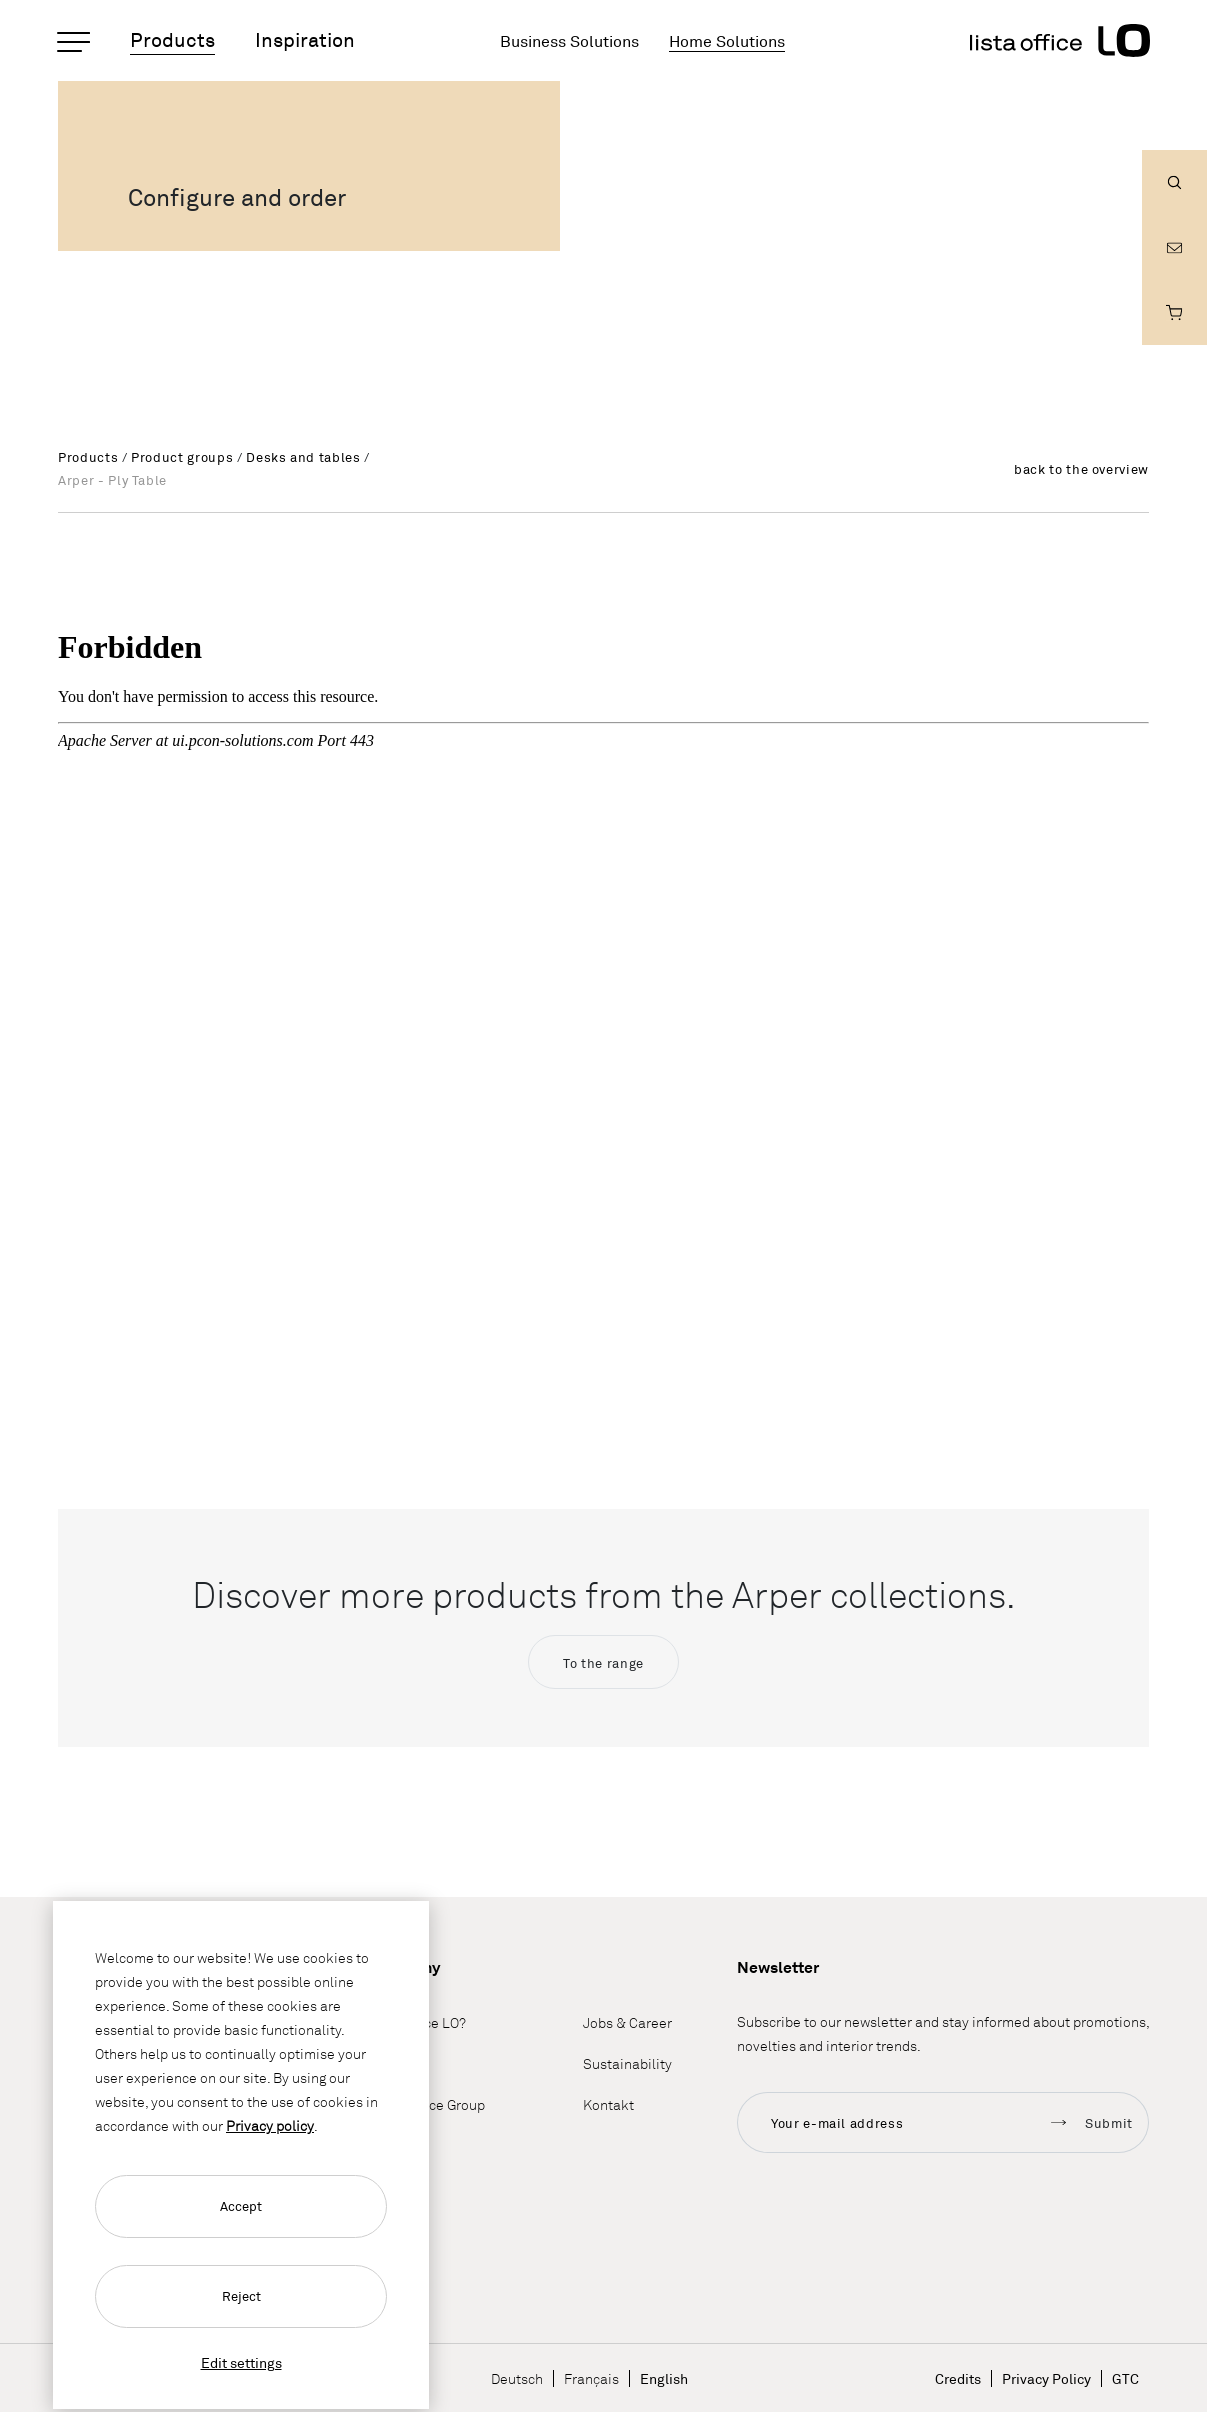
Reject (241, 2296)
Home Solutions (727, 41)
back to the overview (1081, 469)
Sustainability (627, 2064)
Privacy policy (270, 2125)
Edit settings (241, 2362)
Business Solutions (569, 41)
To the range (603, 1663)
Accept (241, 2206)
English (664, 2378)
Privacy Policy (1046, 2378)
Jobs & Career (627, 2023)
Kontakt (608, 2105)
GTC (1125, 2378)
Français (591, 2378)
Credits (958, 2378)
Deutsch (517, 2378)
